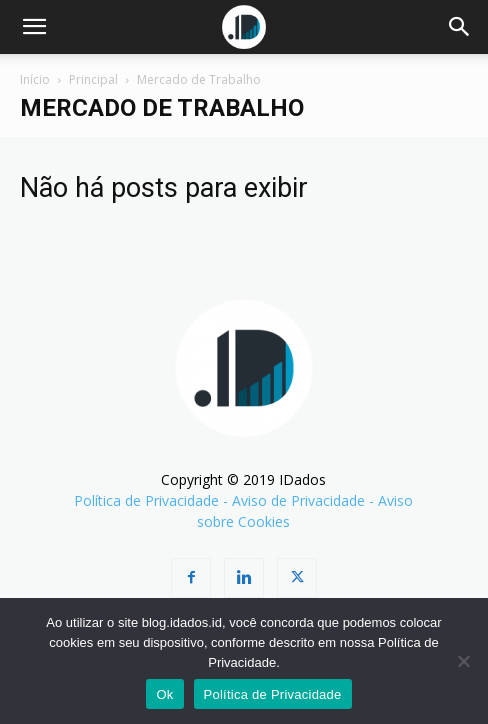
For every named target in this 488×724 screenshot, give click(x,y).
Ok (164, 694)
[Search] (460, 27)
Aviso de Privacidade (298, 500)
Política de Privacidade (146, 500)
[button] (34, 27)
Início (35, 79)
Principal (93, 79)
